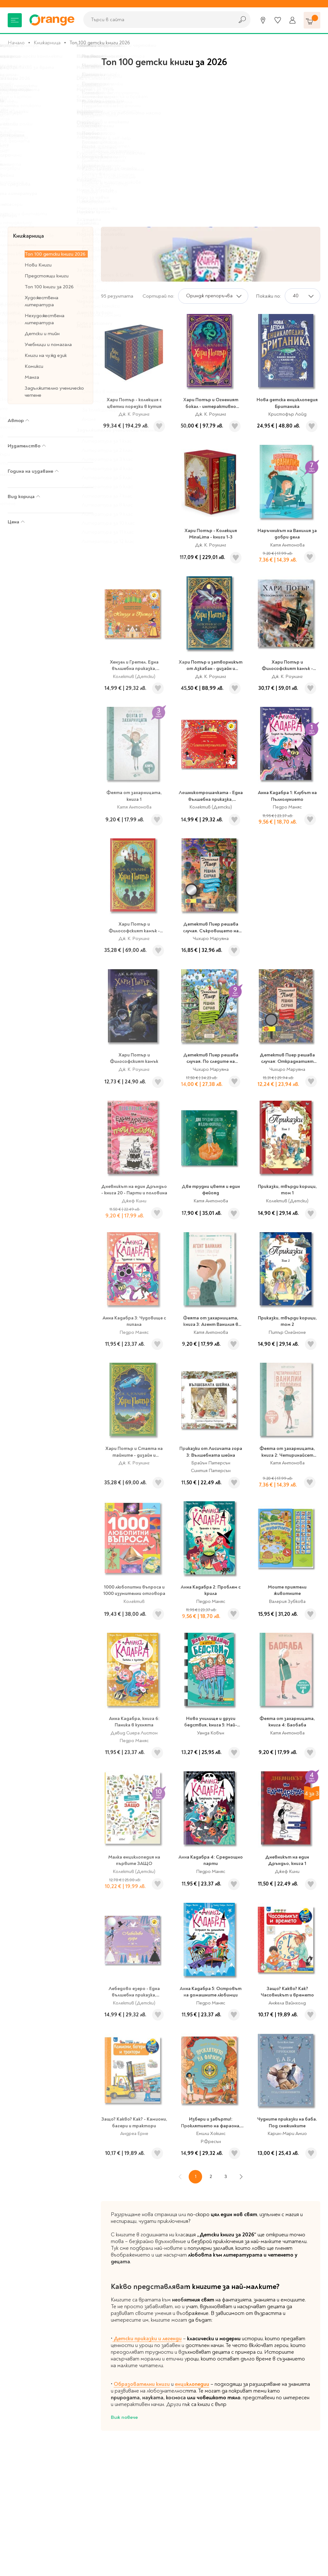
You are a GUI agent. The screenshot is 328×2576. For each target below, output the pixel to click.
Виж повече (124, 2417)
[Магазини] (262, 20)
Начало (16, 42)
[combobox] (157, 19)
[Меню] (15, 20)
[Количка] (312, 20)
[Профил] (292, 20)
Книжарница (47, 42)
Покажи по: (268, 296)
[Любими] (277, 20)
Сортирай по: (158, 296)
